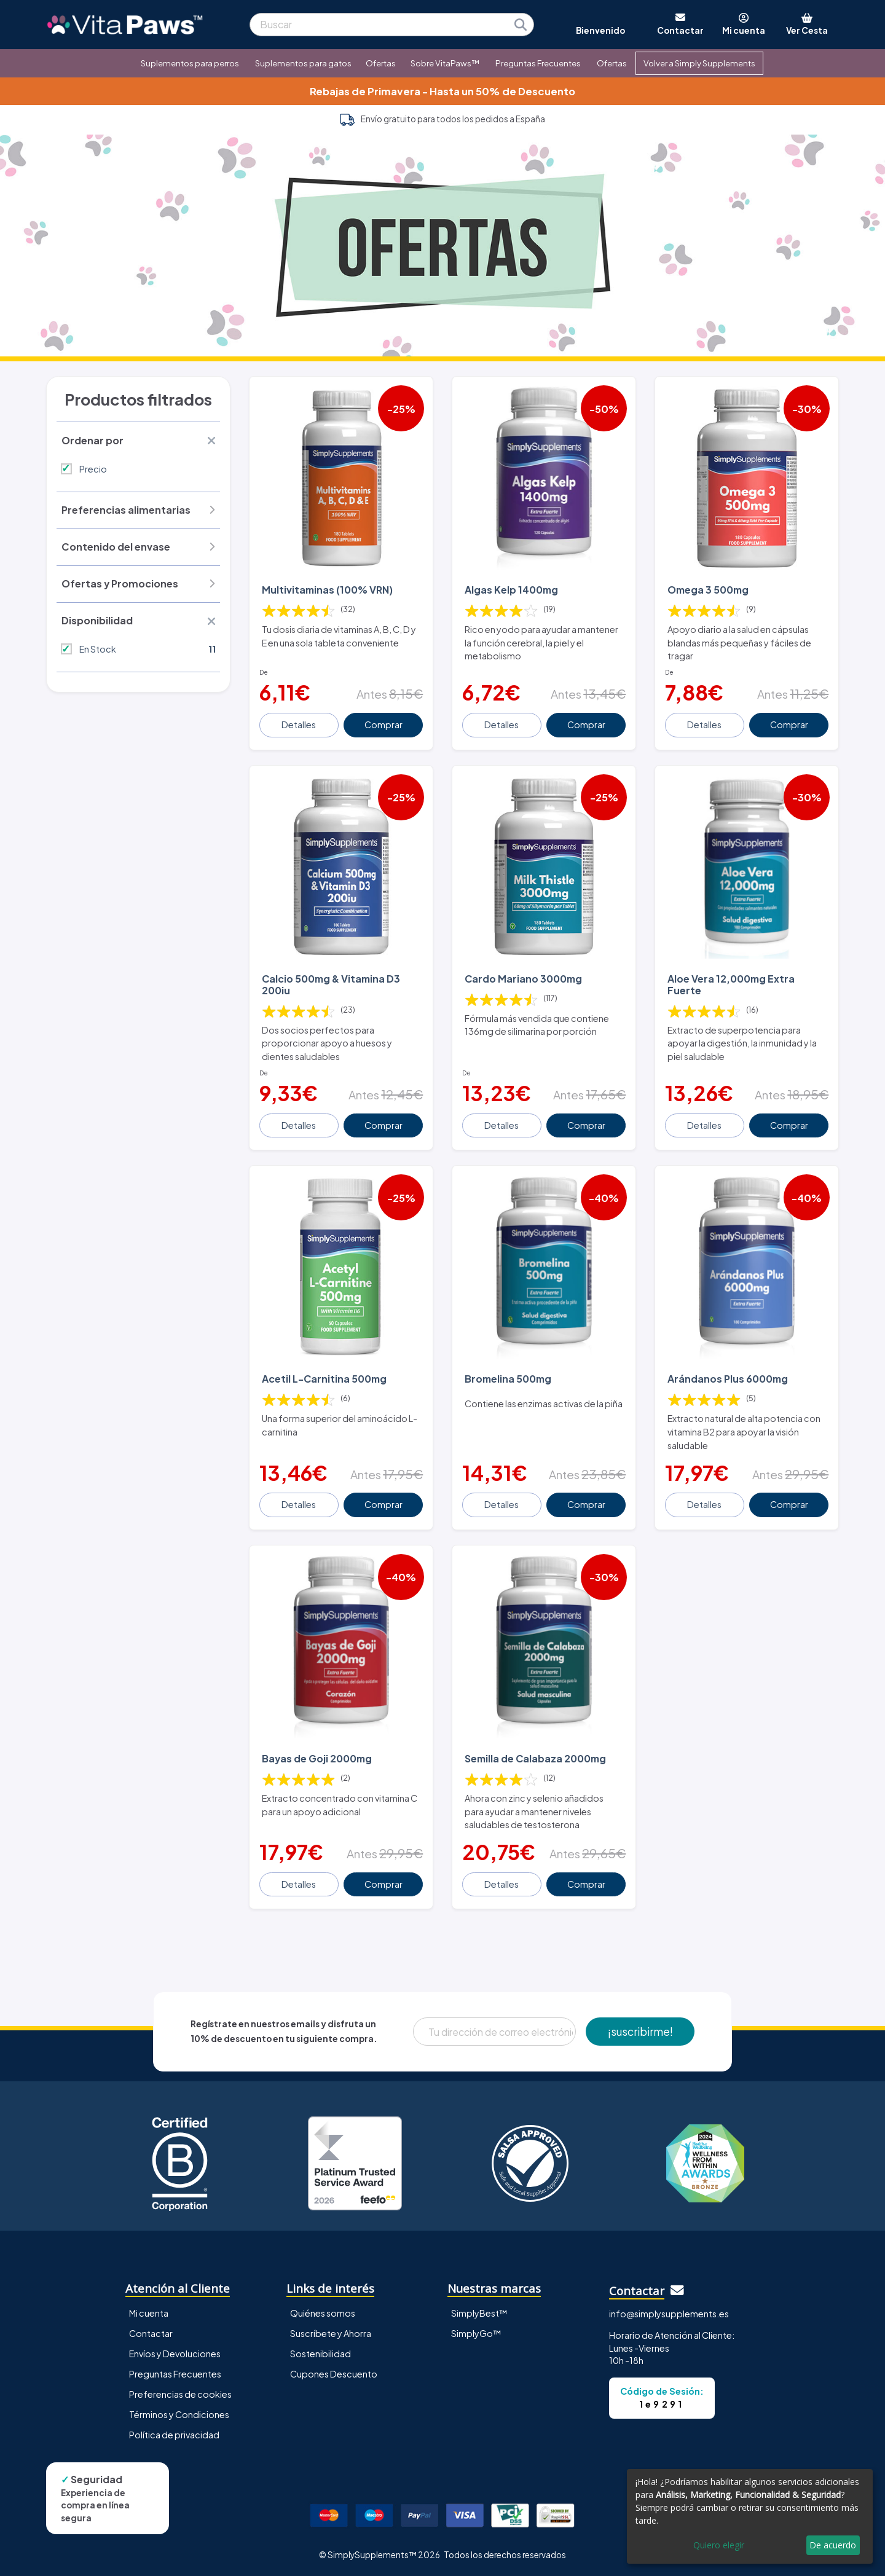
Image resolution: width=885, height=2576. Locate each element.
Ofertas (381, 63)
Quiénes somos (322, 2312)
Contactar (151, 2332)
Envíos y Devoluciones (175, 2352)
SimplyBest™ (479, 2312)
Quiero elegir (718, 2545)
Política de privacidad (174, 2434)
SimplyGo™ (476, 2332)
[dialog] (750, 2516)
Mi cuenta (148, 2312)
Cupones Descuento (333, 2373)
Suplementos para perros (190, 63)
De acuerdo (832, 2545)
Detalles (299, 724)
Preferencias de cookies (180, 2393)
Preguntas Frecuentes (538, 63)
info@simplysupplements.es (669, 2313)
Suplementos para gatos (303, 63)
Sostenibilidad (320, 2352)
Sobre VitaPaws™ (445, 63)
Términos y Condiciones (179, 2413)
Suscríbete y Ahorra (330, 2332)
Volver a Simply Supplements (699, 63)
